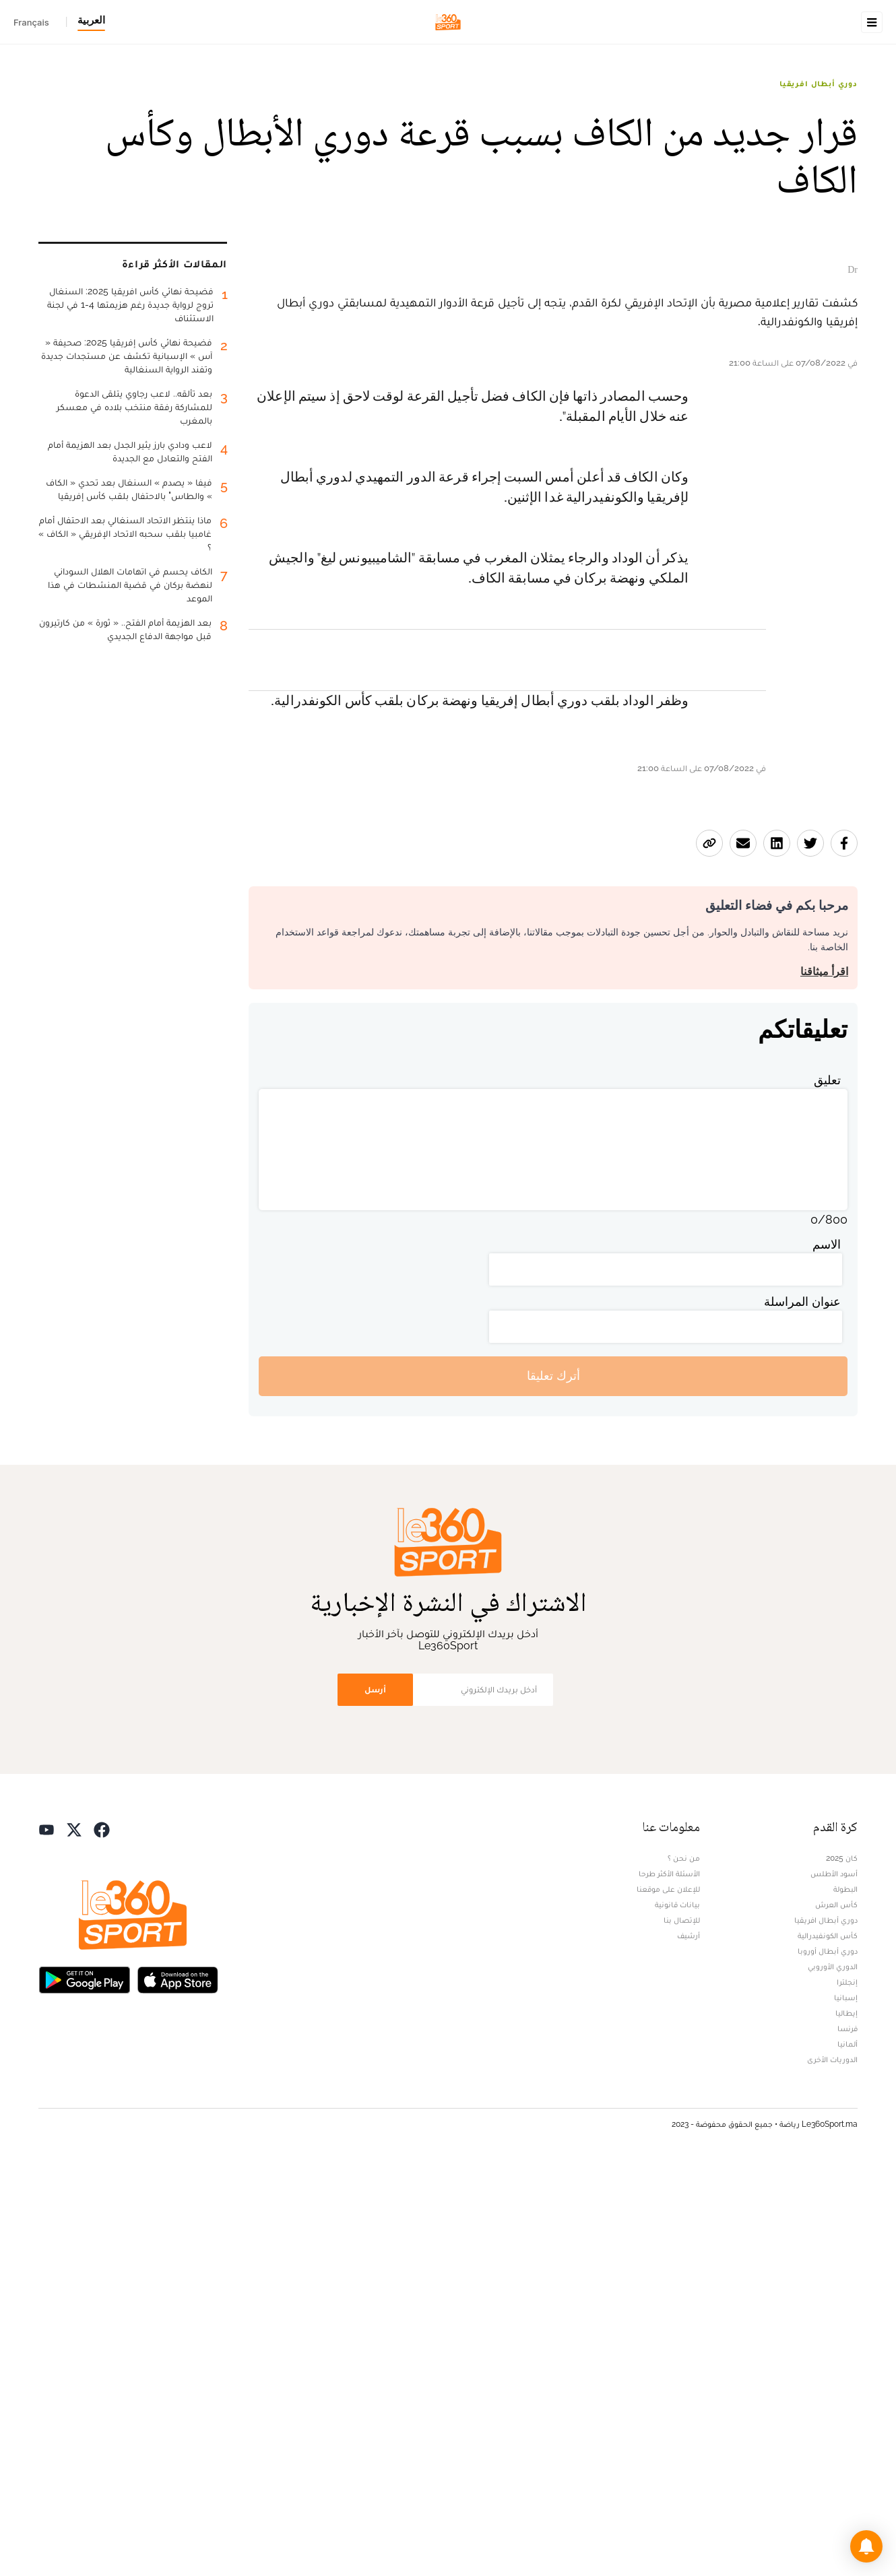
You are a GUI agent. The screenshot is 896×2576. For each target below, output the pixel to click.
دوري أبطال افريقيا (818, 168)
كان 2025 (842, 2269)
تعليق (827, 1491)
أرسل (375, 2100)
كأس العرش (836, 2315)
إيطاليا (846, 2424)
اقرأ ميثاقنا (824, 1382)
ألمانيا (847, 2454)
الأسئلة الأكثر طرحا (669, 2284)
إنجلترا (847, 2393)
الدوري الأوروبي (833, 2377)
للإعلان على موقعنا (668, 2300)
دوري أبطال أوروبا (828, 2362)
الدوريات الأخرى (832, 2470)
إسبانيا (846, 2408)
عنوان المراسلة (802, 1712)
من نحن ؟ (684, 2269)
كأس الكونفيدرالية (828, 2346)
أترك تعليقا (553, 1787)
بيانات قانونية (677, 2315)
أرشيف (688, 2346)
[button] (866, 2546)
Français (31, 22)
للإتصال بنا (682, 2331)
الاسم (826, 1655)
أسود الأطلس (834, 2284)
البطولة (845, 2300)
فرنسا (847, 2439)
